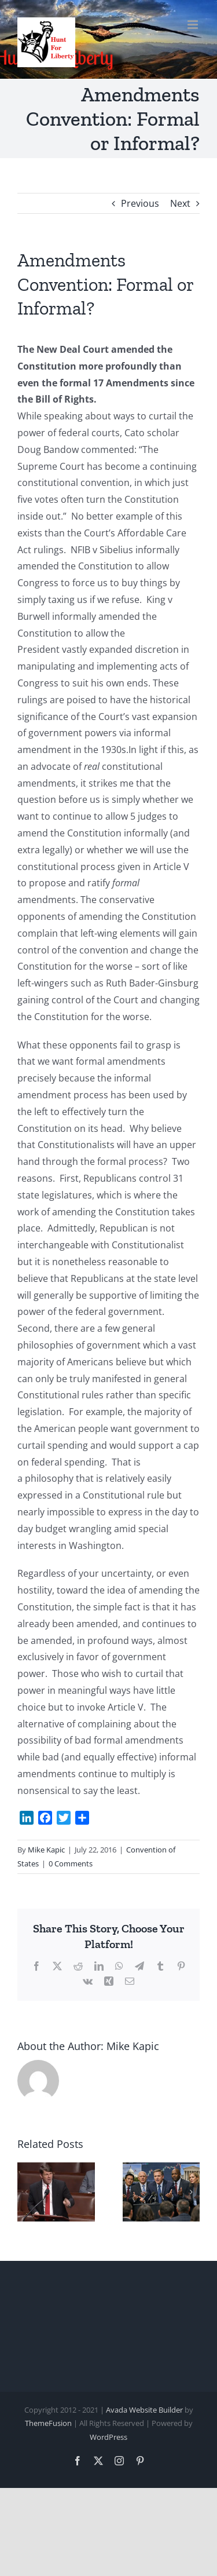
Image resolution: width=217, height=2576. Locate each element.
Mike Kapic (46, 1849)
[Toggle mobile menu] (193, 25)
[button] (26, 2192)
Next (180, 203)
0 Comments (71, 1863)
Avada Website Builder (144, 2410)
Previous (140, 203)
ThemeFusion (48, 2423)
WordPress (108, 2437)
